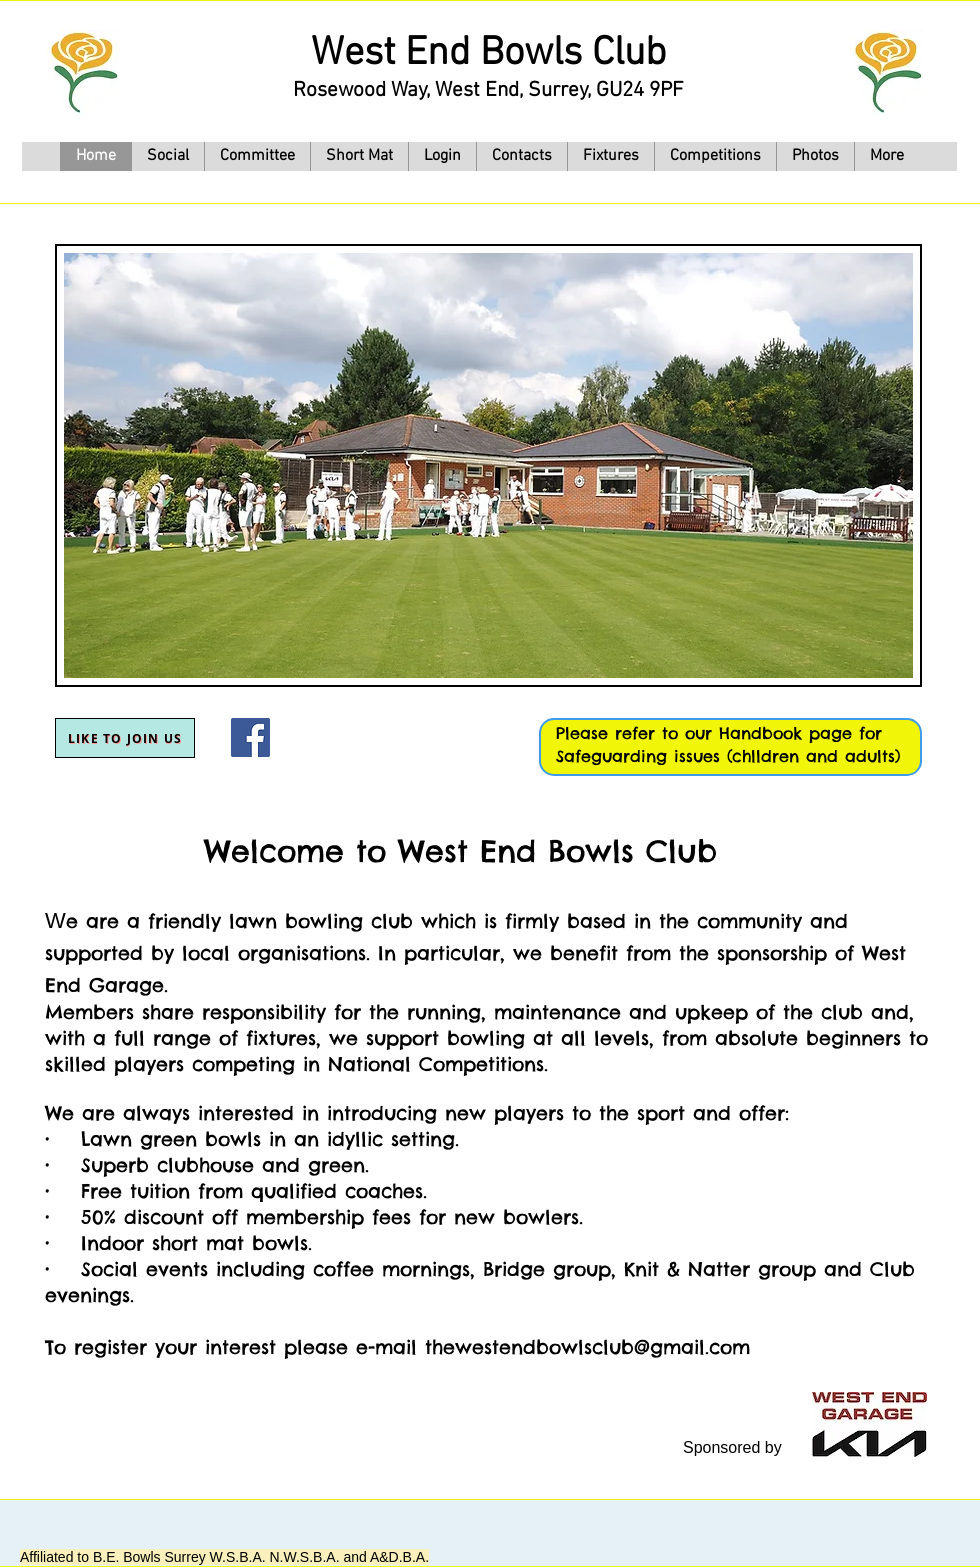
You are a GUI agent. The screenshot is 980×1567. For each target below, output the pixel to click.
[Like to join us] (125, 738)
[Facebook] (250, 737)
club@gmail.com (671, 1347)
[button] (610, 156)
